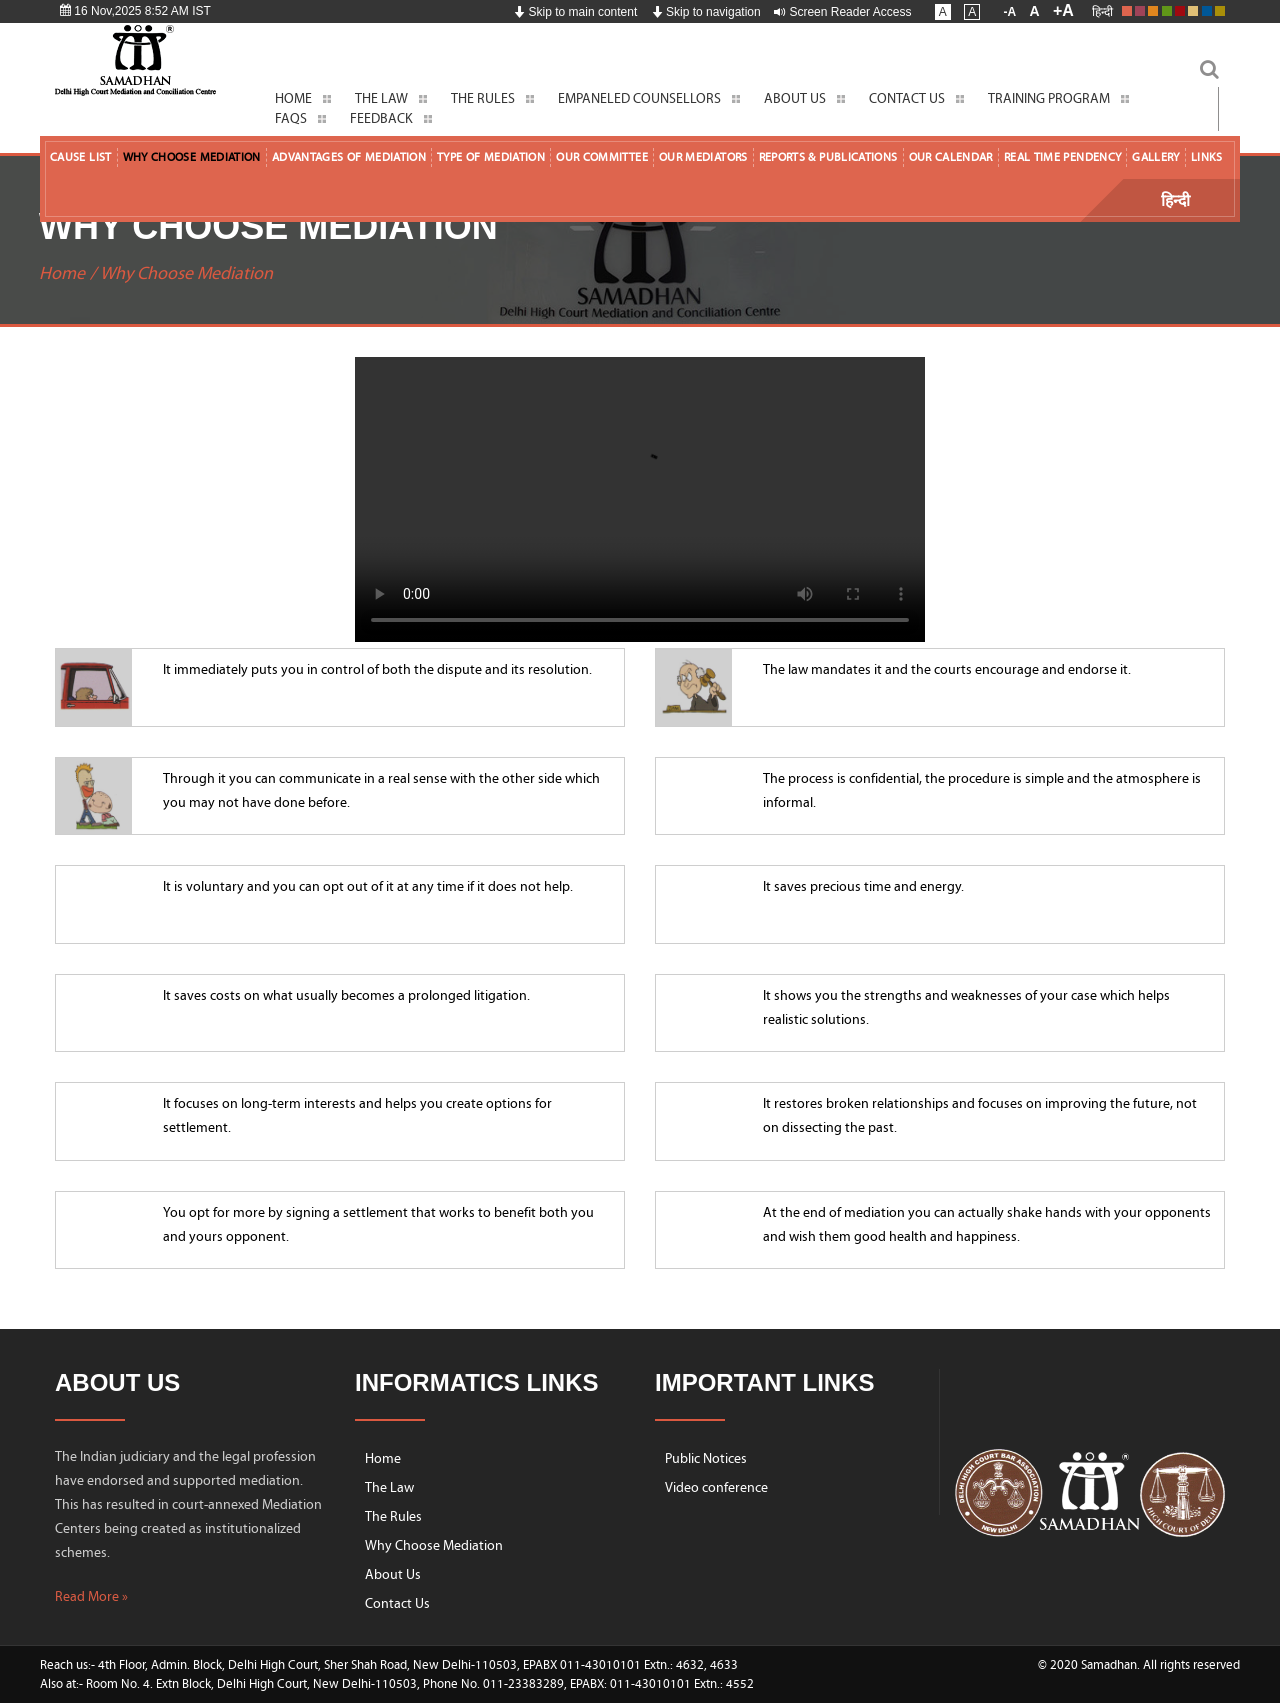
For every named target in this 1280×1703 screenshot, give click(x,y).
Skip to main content (575, 12)
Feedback (381, 118)
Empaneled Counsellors (639, 98)
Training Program (1049, 98)
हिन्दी (1102, 12)
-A (1010, 12)
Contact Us (907, 98)
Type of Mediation (491, 157)
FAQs (291, 118)
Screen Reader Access (842, 12)
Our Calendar (951, 157)
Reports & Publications (828, 157)
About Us (795, 98)
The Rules (483, 98)
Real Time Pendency (1062, 157)
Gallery (1156, 157)
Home (293, 98)
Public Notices (706, 1458)
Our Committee (602, 157)
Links (1207, 157)
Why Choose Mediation (192, 157)
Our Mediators (703, 157)
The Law (381, 98)
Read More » (91, 1596)
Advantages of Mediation (349, 157)
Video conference (716, 1487)
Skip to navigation (706, 12)
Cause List (81, 157)
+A (1063, 10)
